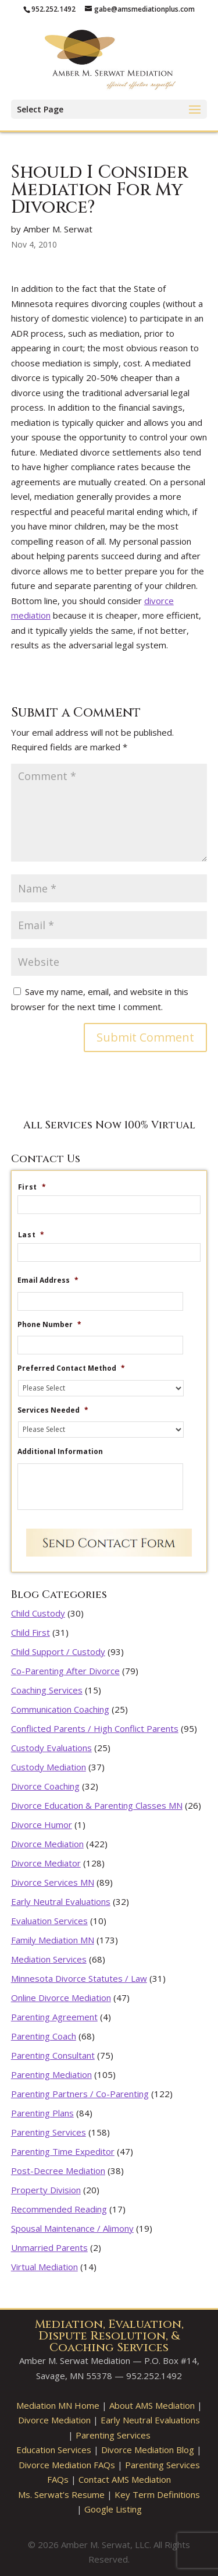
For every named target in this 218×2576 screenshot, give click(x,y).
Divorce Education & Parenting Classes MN (97, 1805)
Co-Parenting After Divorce (65, 1671)
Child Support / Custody (58, 1651)
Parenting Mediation (51, 2074)
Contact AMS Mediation (124, 2479)
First (32, 1187)
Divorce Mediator (46, 1863)
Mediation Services (49, 1959)
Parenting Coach (43, 2036)
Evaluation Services (49, 1920)
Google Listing (113, 2509)
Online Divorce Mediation (61, 1997)
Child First (30, 1632)
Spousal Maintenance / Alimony (72, 2228)
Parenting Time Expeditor (63, 2151)
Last (31, 1235)
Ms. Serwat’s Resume (61, 2494)
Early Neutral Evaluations (60, 1901)
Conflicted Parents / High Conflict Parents (94, 1728)
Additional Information (60, 1452)
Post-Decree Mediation (58, 2170)
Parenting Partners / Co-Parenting (80, 2093)
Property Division (46, 2190)
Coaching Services (47, 1690)
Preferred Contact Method (71, 1368)
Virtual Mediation (44, 2266)
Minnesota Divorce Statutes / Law (79, 1978)
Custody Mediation (48, 1767)
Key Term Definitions (157, 2494)
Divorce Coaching (45, 1786)
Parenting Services (48, 2132)
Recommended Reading (59, 2209)
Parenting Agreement (54, 2017)
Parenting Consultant (53, 2055)
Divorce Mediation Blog (147, 2449)
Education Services (53, 2449)
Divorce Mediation (47, 1844)
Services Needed (52, 1410)
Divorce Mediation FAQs (67, 2465)
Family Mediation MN (52, 1940)
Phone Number (49, 1325)
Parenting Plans (42, 2113)
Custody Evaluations (51, 1747)
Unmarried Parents (49, 2247)
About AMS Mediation (152, 2405)
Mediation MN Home (57, 2405)
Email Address (47, 1280)
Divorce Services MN (52, 1882)
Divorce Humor (41, 1824)
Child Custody (38, 1613)
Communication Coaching (60, 1709)
